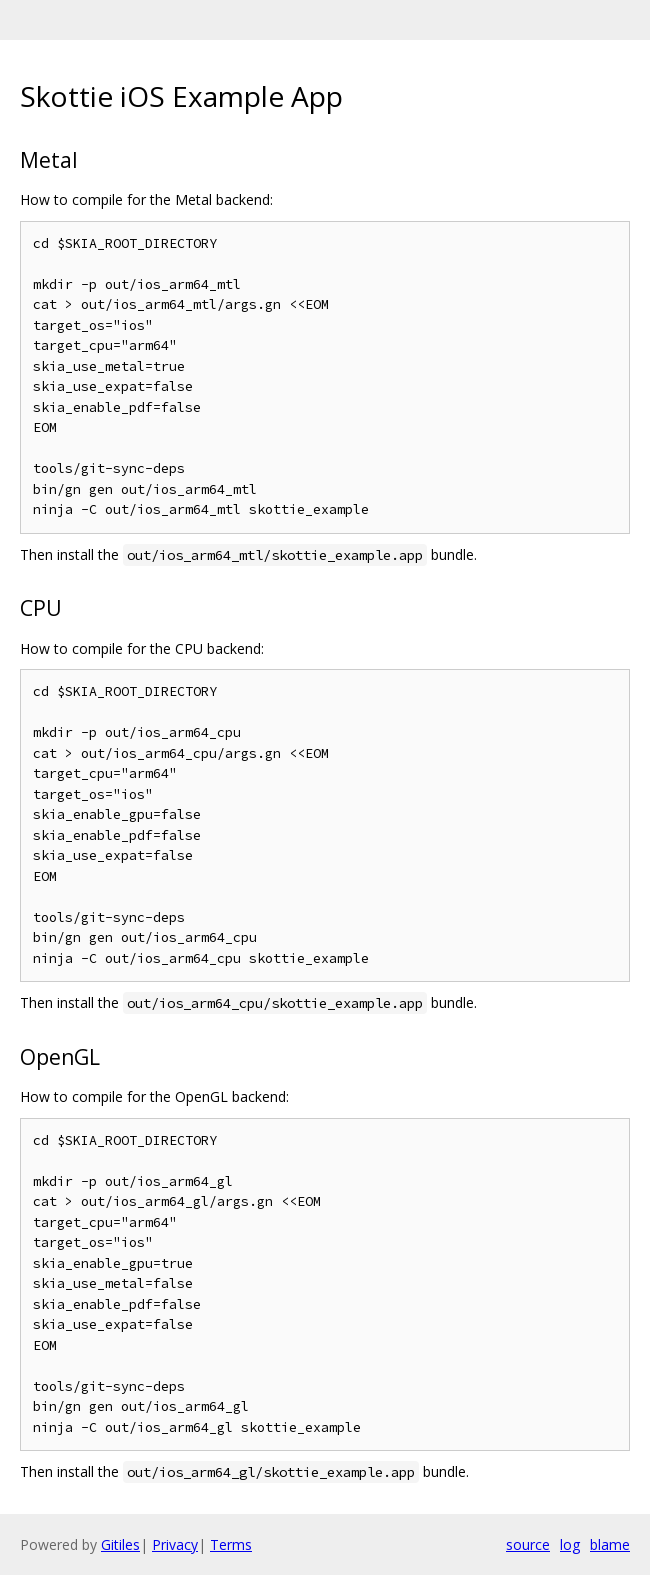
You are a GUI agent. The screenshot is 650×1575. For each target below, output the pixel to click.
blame (610, 1544)
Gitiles (120, 1544)
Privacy (175, 1544)
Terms (231, 1544)
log (570, 1544)
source (528, 1544)
